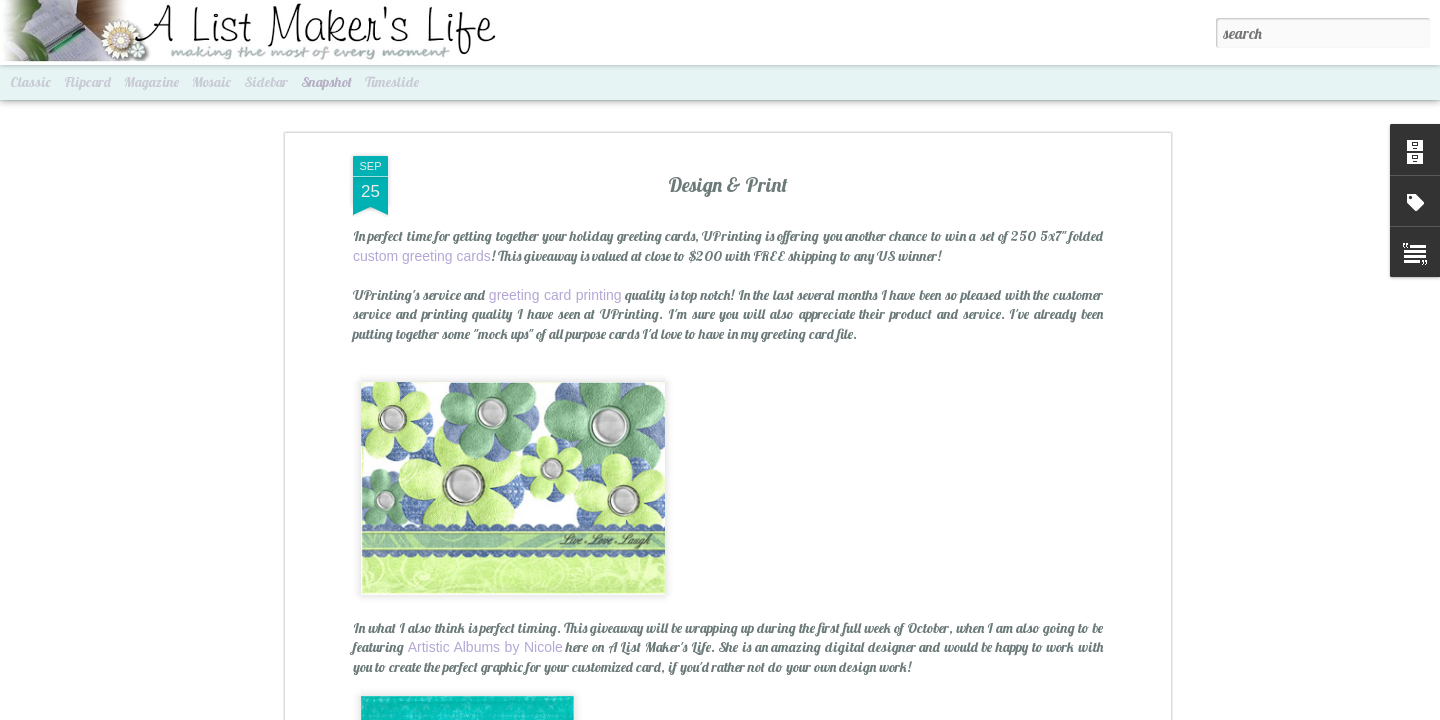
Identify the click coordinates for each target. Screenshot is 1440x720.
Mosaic (211, 82)
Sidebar (266, 82)
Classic (30, 82)
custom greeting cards (422, 138)
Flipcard (87, 82)
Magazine (151, 82)
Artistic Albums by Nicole (485, 530)
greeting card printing (555, 177)
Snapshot (326, 82)
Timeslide (392, 82)
